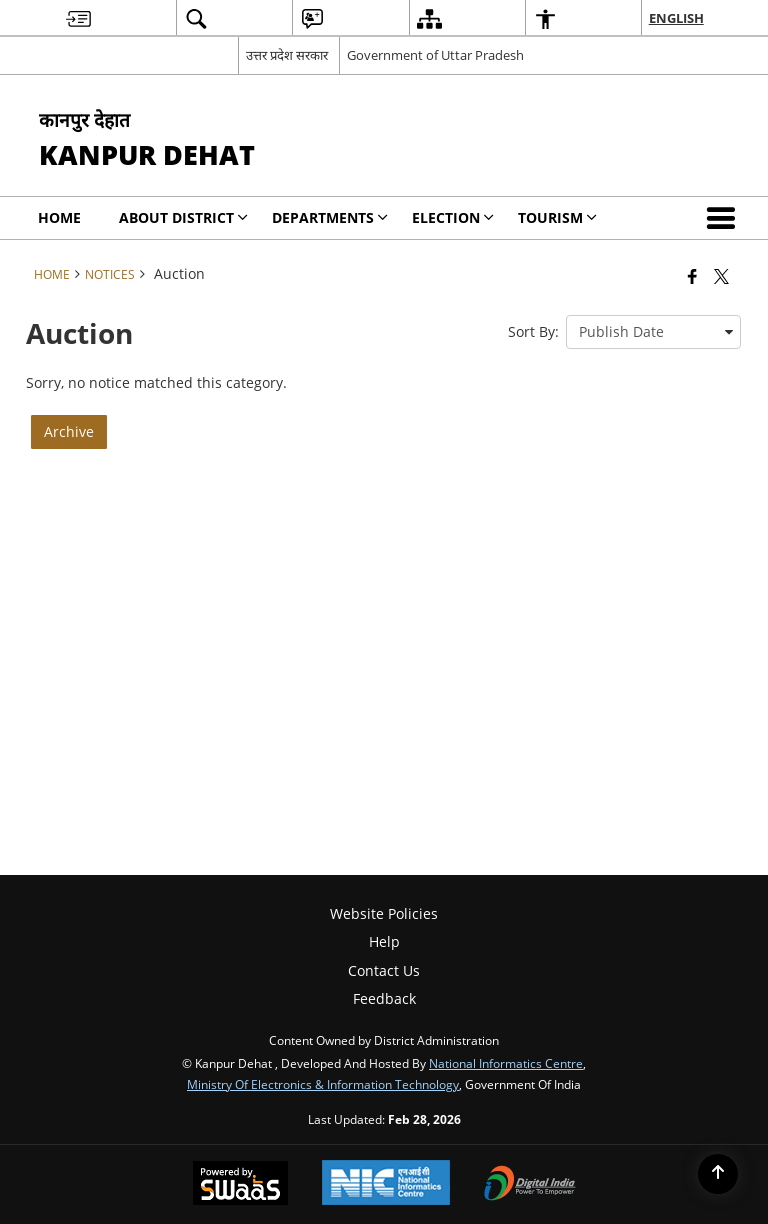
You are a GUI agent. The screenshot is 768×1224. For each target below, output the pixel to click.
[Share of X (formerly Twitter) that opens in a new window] (721, 276)
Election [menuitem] (453, 217)
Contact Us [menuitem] (384, 970)
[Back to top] (718, 1174)
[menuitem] (78, 18)
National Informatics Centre (506, 1063)
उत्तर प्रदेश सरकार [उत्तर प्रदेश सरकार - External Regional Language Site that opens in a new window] (287, 55)
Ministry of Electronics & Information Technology (323, 1084)
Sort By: (533, 331)
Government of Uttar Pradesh (435, 55)
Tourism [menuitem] (557, 217)
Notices (110, 274)
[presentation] (653, 332)
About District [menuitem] (183, 217)
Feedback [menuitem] (384, 998)
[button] (725, 218)
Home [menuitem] (59, 217)
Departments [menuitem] (330, 217)
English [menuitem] (676, 18)
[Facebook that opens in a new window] (692, 276)
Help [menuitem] (384, 941)
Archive (69, 431)
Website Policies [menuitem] (384, 913)
